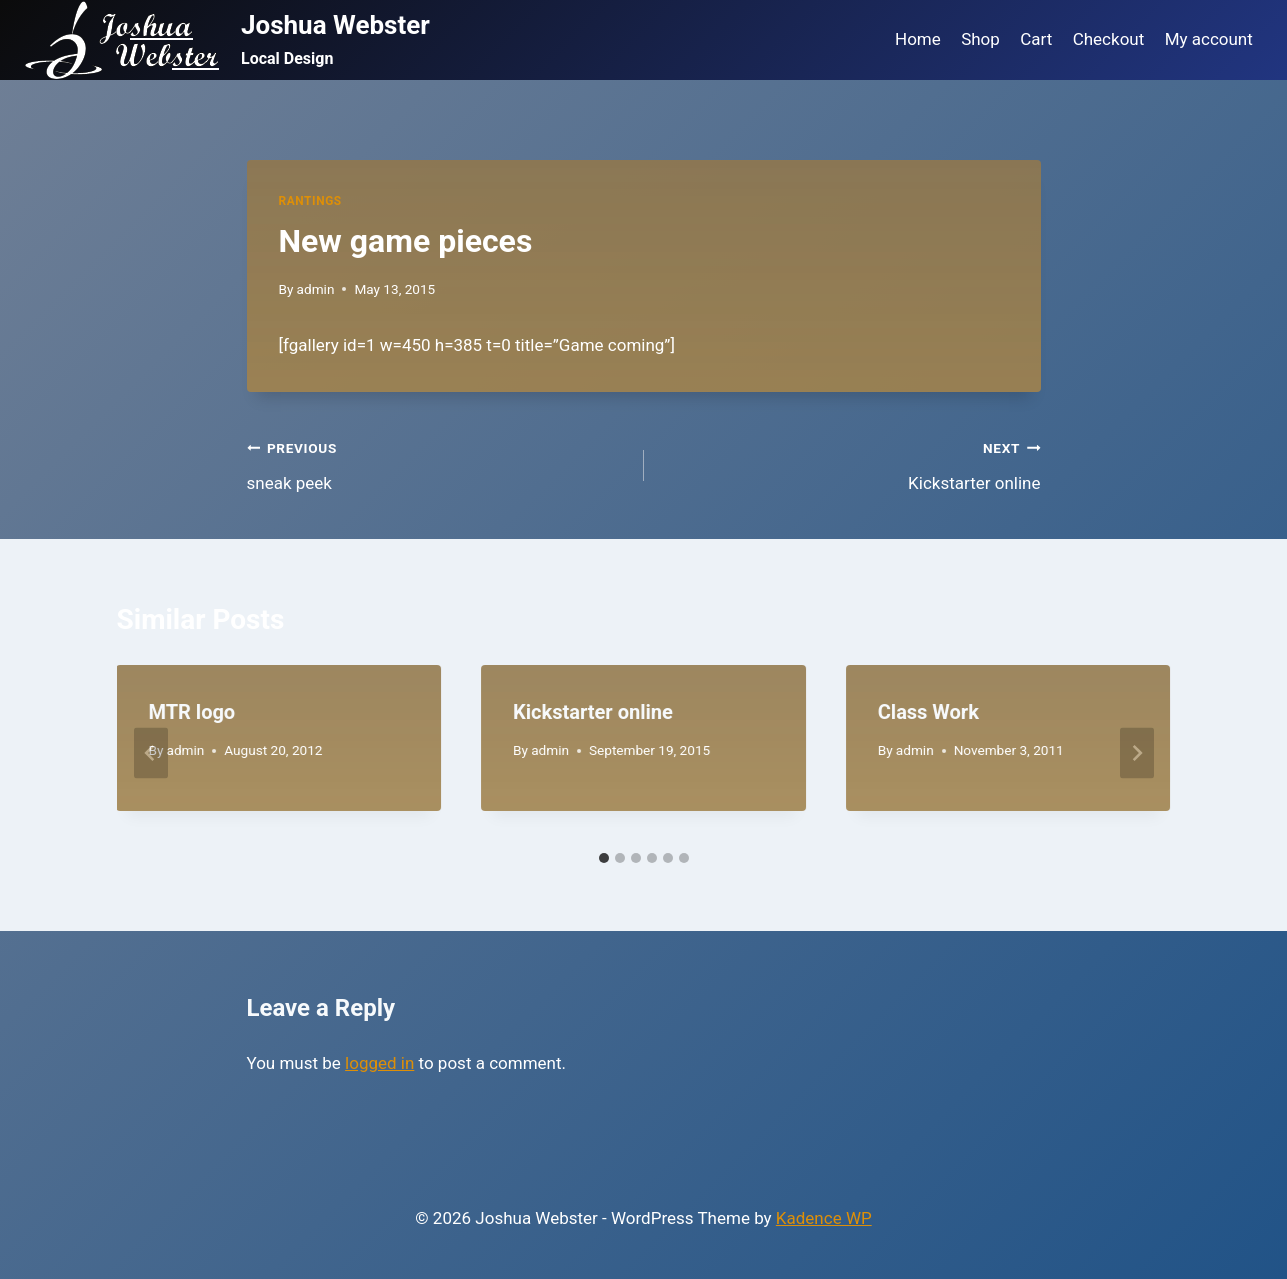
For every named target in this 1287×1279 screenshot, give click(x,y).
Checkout (1109, 39)
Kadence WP (824, 1218)
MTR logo (192, 712)
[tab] (604, 858)
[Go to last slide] (151, 753)
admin (316, 289)
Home (918, 39)
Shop (980, 39)
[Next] (1137, 753)
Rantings (310, 201)
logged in (379, 1063)
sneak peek (437, 463)
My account (1209, 39)
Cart (1036, 39)
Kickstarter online (851, 463)
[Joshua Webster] (227, 40)
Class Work (928, 712)
